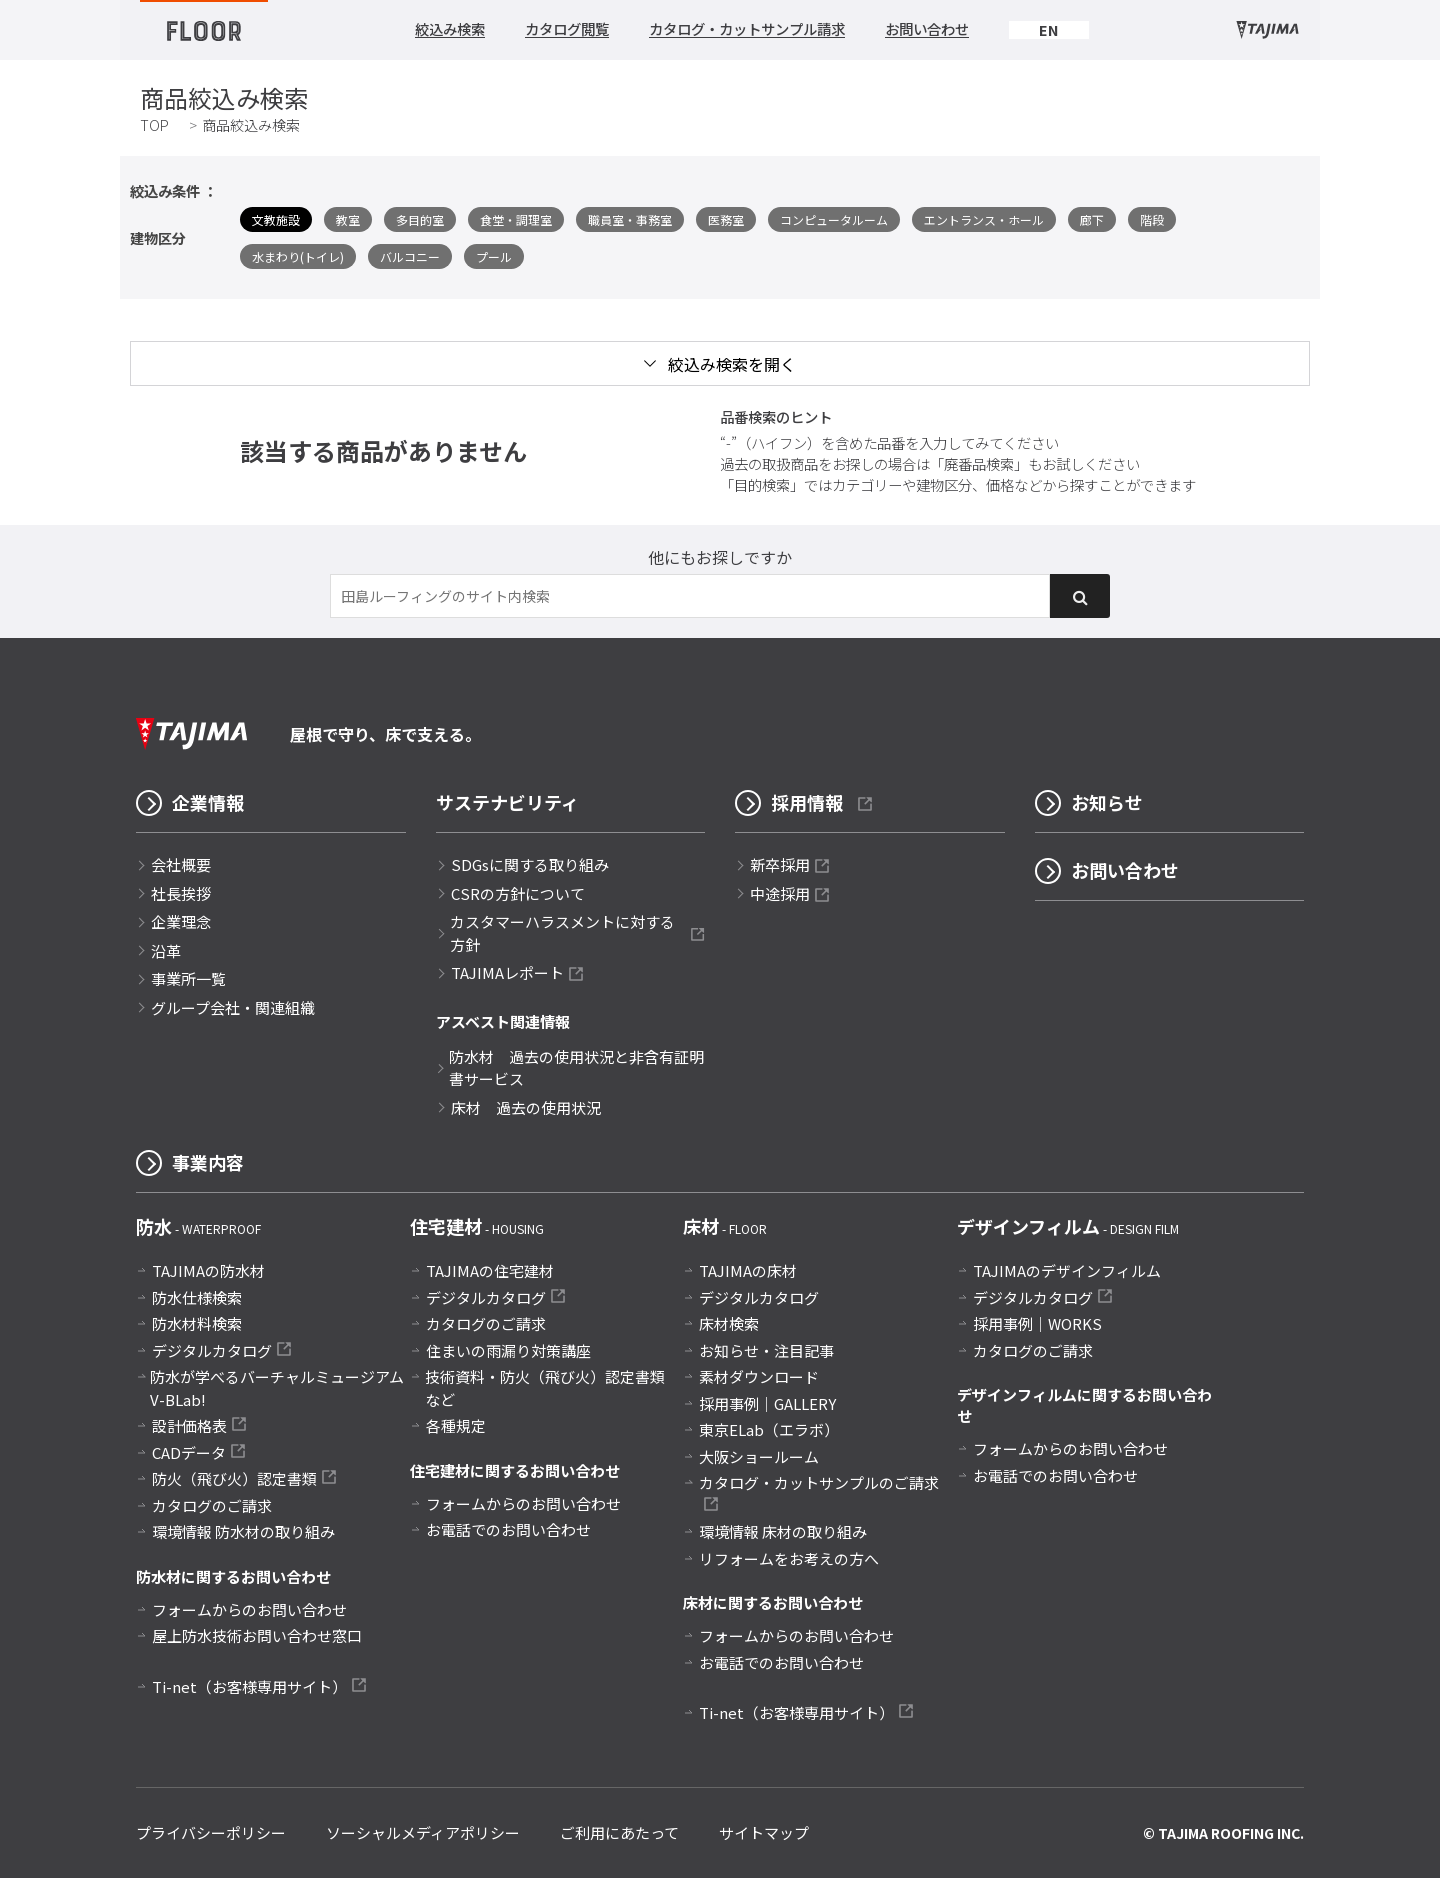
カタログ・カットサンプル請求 (747, 29)
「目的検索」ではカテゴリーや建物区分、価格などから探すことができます (958, 484)
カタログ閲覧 (567, 29)
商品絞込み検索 (251, 125)
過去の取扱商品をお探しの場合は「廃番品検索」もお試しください (930, 463)
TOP (154, 125)
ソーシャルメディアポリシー (423, 1832)
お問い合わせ (927, 29)
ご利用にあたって (619, 1832)
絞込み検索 (450, 29)
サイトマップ (764, 1832)
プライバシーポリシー (211, 1832)
